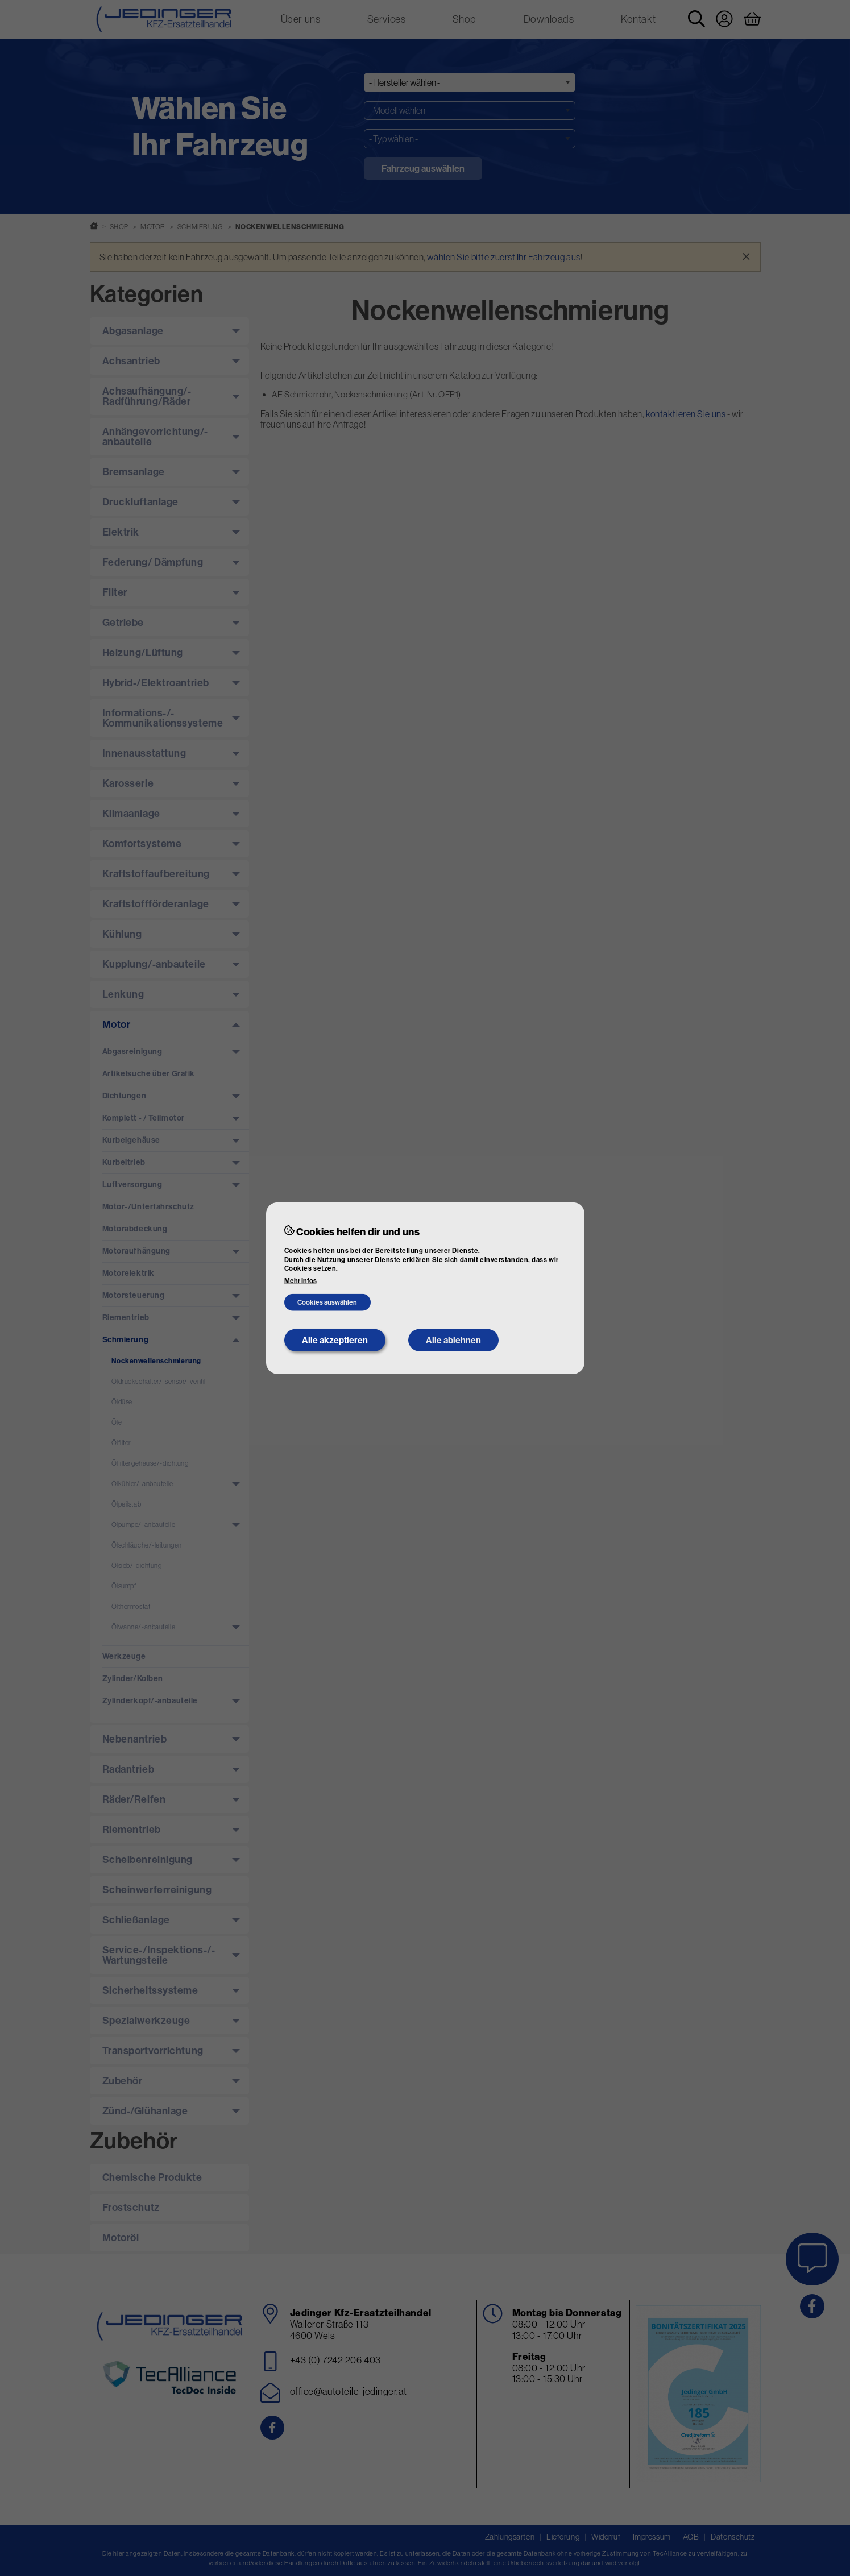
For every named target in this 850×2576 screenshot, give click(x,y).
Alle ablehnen (453, 1339)
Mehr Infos (300, 1280)
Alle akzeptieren (335, 1339)
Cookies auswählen (327, 1302)
